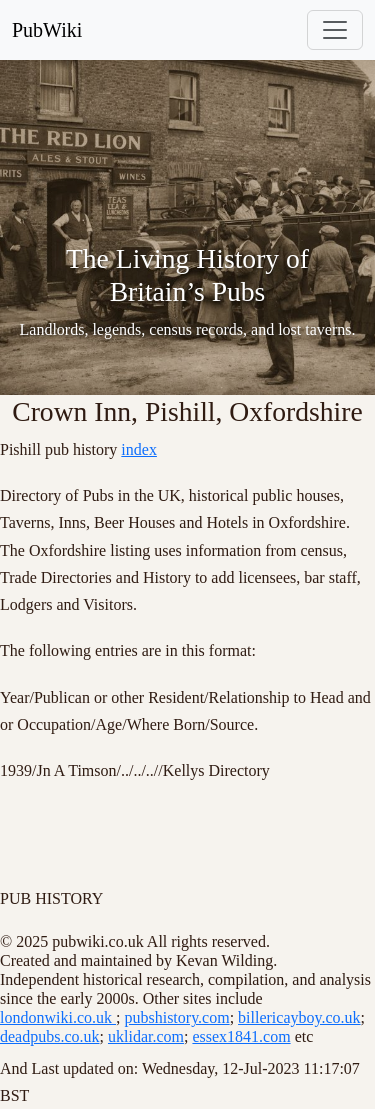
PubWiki (47, 30)
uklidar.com (146, 1036)
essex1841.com (241, 1036)
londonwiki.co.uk (58, 1017)
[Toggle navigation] (335, 30)
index (139, 449)
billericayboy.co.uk (299, 1017)
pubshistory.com (176, 1017)
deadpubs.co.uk (50, 1036)
